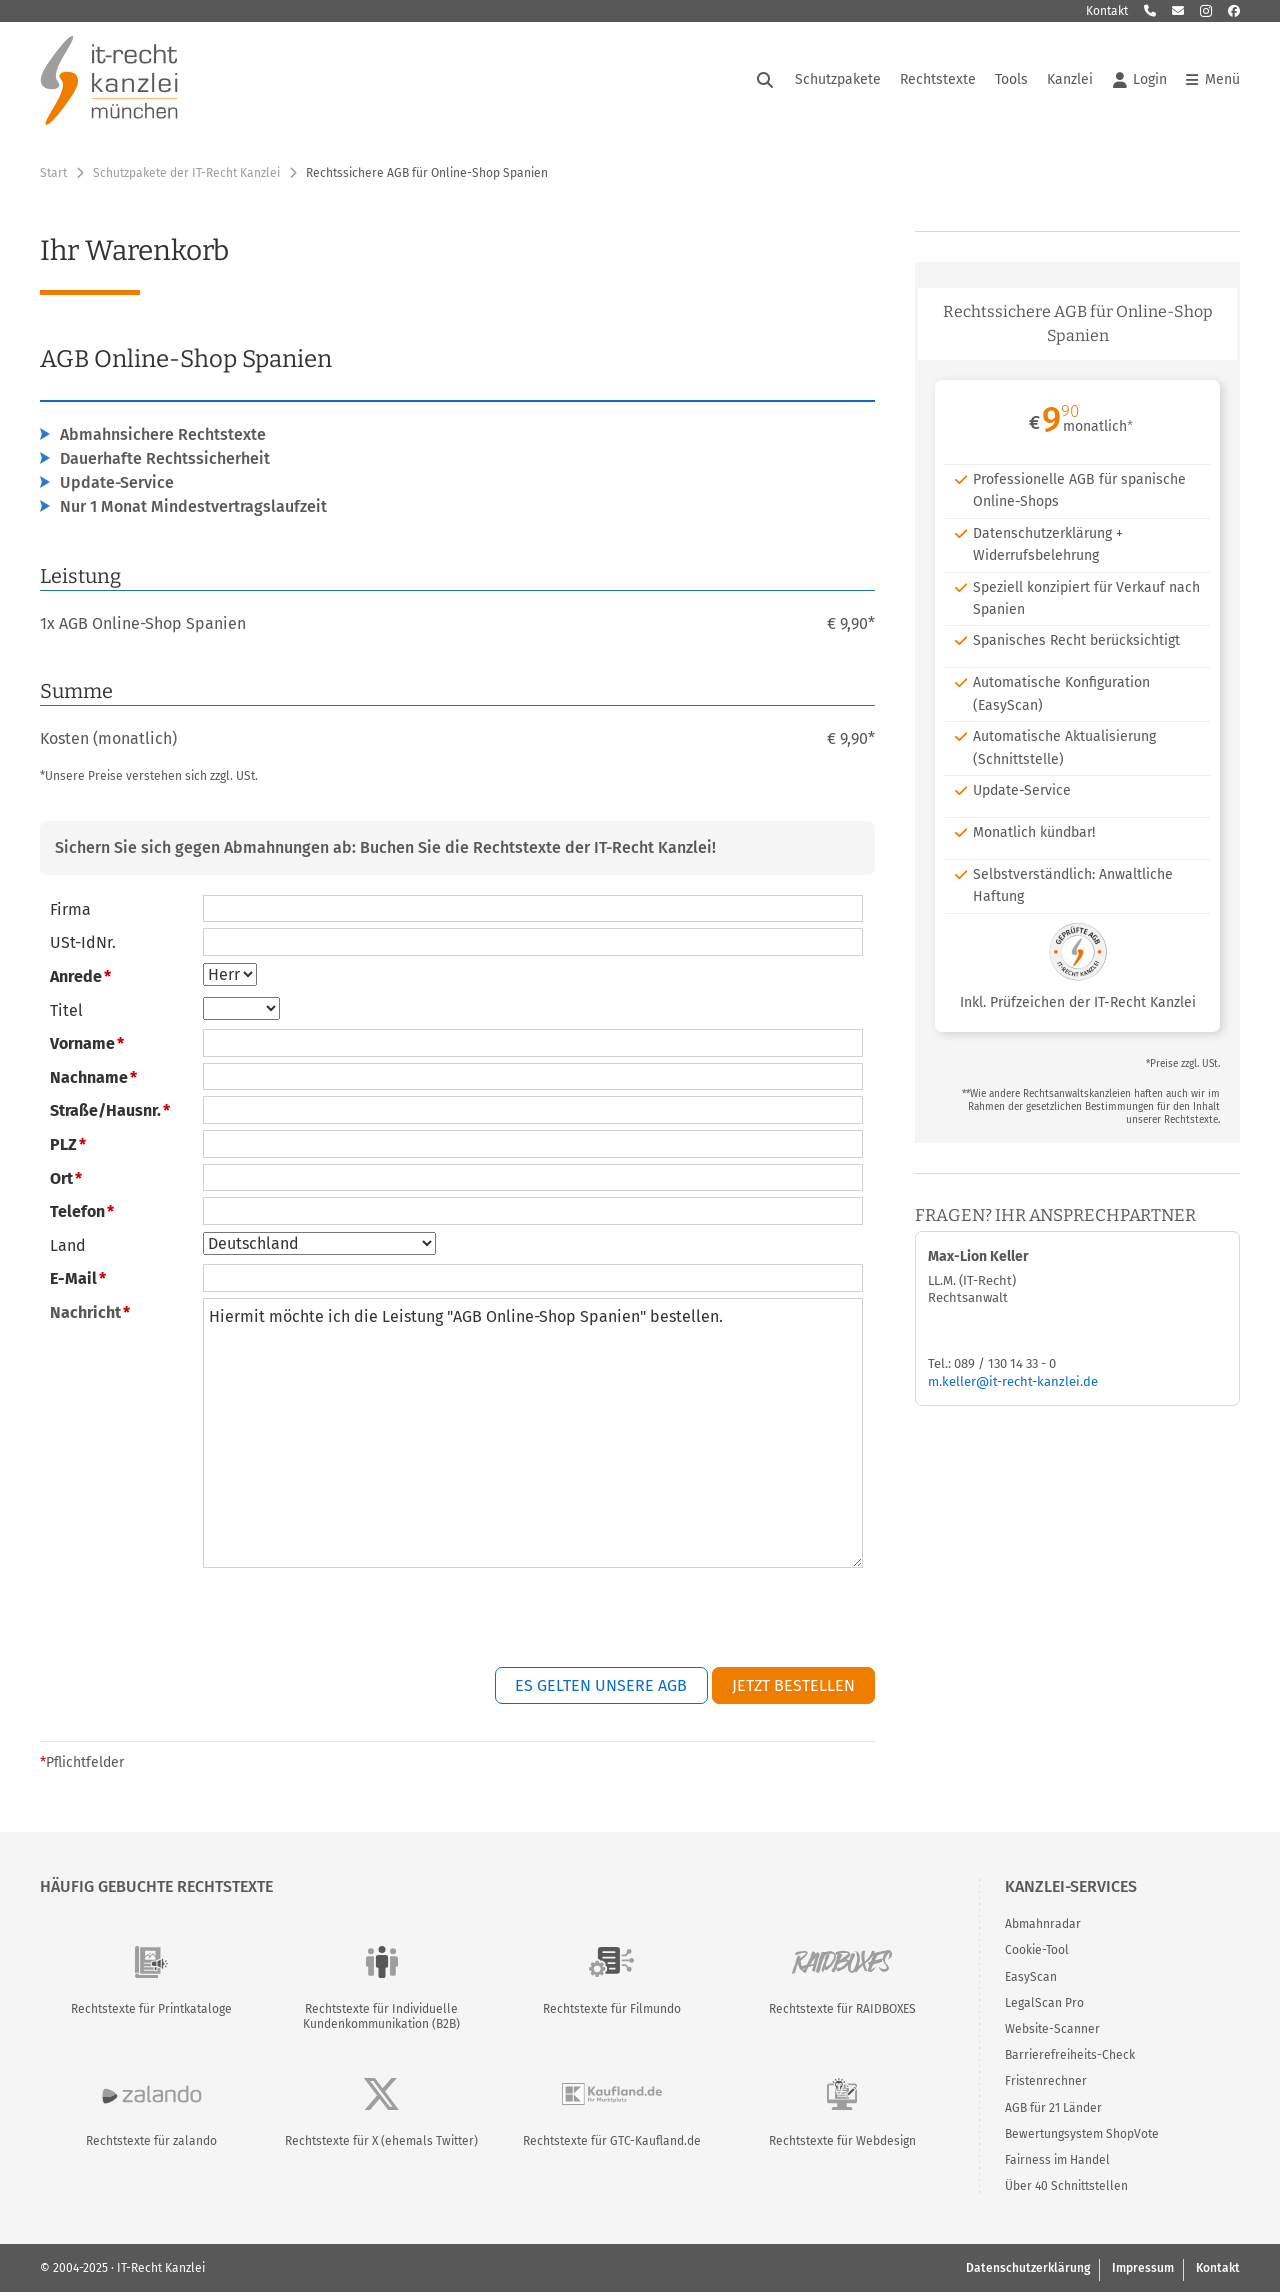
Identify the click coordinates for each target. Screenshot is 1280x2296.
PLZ (63, 1147)
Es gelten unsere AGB (601, 1688)
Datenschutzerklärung (1028, 2271)
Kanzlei (1070, 81)
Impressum (1143, 2271)
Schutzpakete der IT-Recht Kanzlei (186, 176)
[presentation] (723, 1623)
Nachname (89, 1080)
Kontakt (1107, 11)
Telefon (77, 1214)
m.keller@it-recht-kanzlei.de (1013, 1384)
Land (68, 1248)
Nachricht (85, 1315)
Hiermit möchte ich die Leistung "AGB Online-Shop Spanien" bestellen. (533, 1436)
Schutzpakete (838, 81)
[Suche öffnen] (765, 82)
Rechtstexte (938, 81)
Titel (66, 1013)
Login (1140, 82)
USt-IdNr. (83, 946)
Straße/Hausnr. (105, 1114)
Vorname (82, 1046)
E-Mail (73, 1282)
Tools (1011, 81)
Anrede (76, 979)
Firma (70, 912)
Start (53, 176)
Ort (61, 1181)
